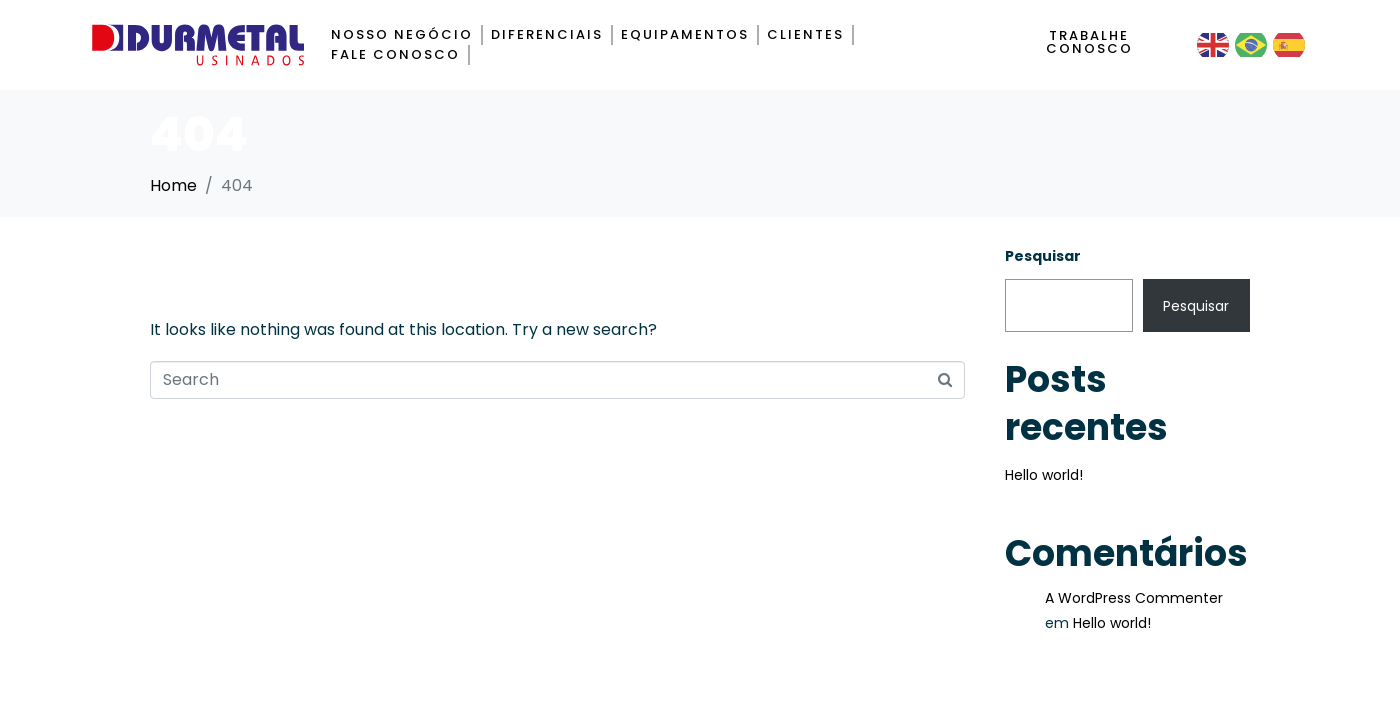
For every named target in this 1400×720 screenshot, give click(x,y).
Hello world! (1044, 475)
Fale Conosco (395, 54)
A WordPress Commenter (1134, 598)
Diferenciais (547, 34)
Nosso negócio (402, 34)
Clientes (805, 34)
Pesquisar (1043, 256)
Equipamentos (685, 34)
